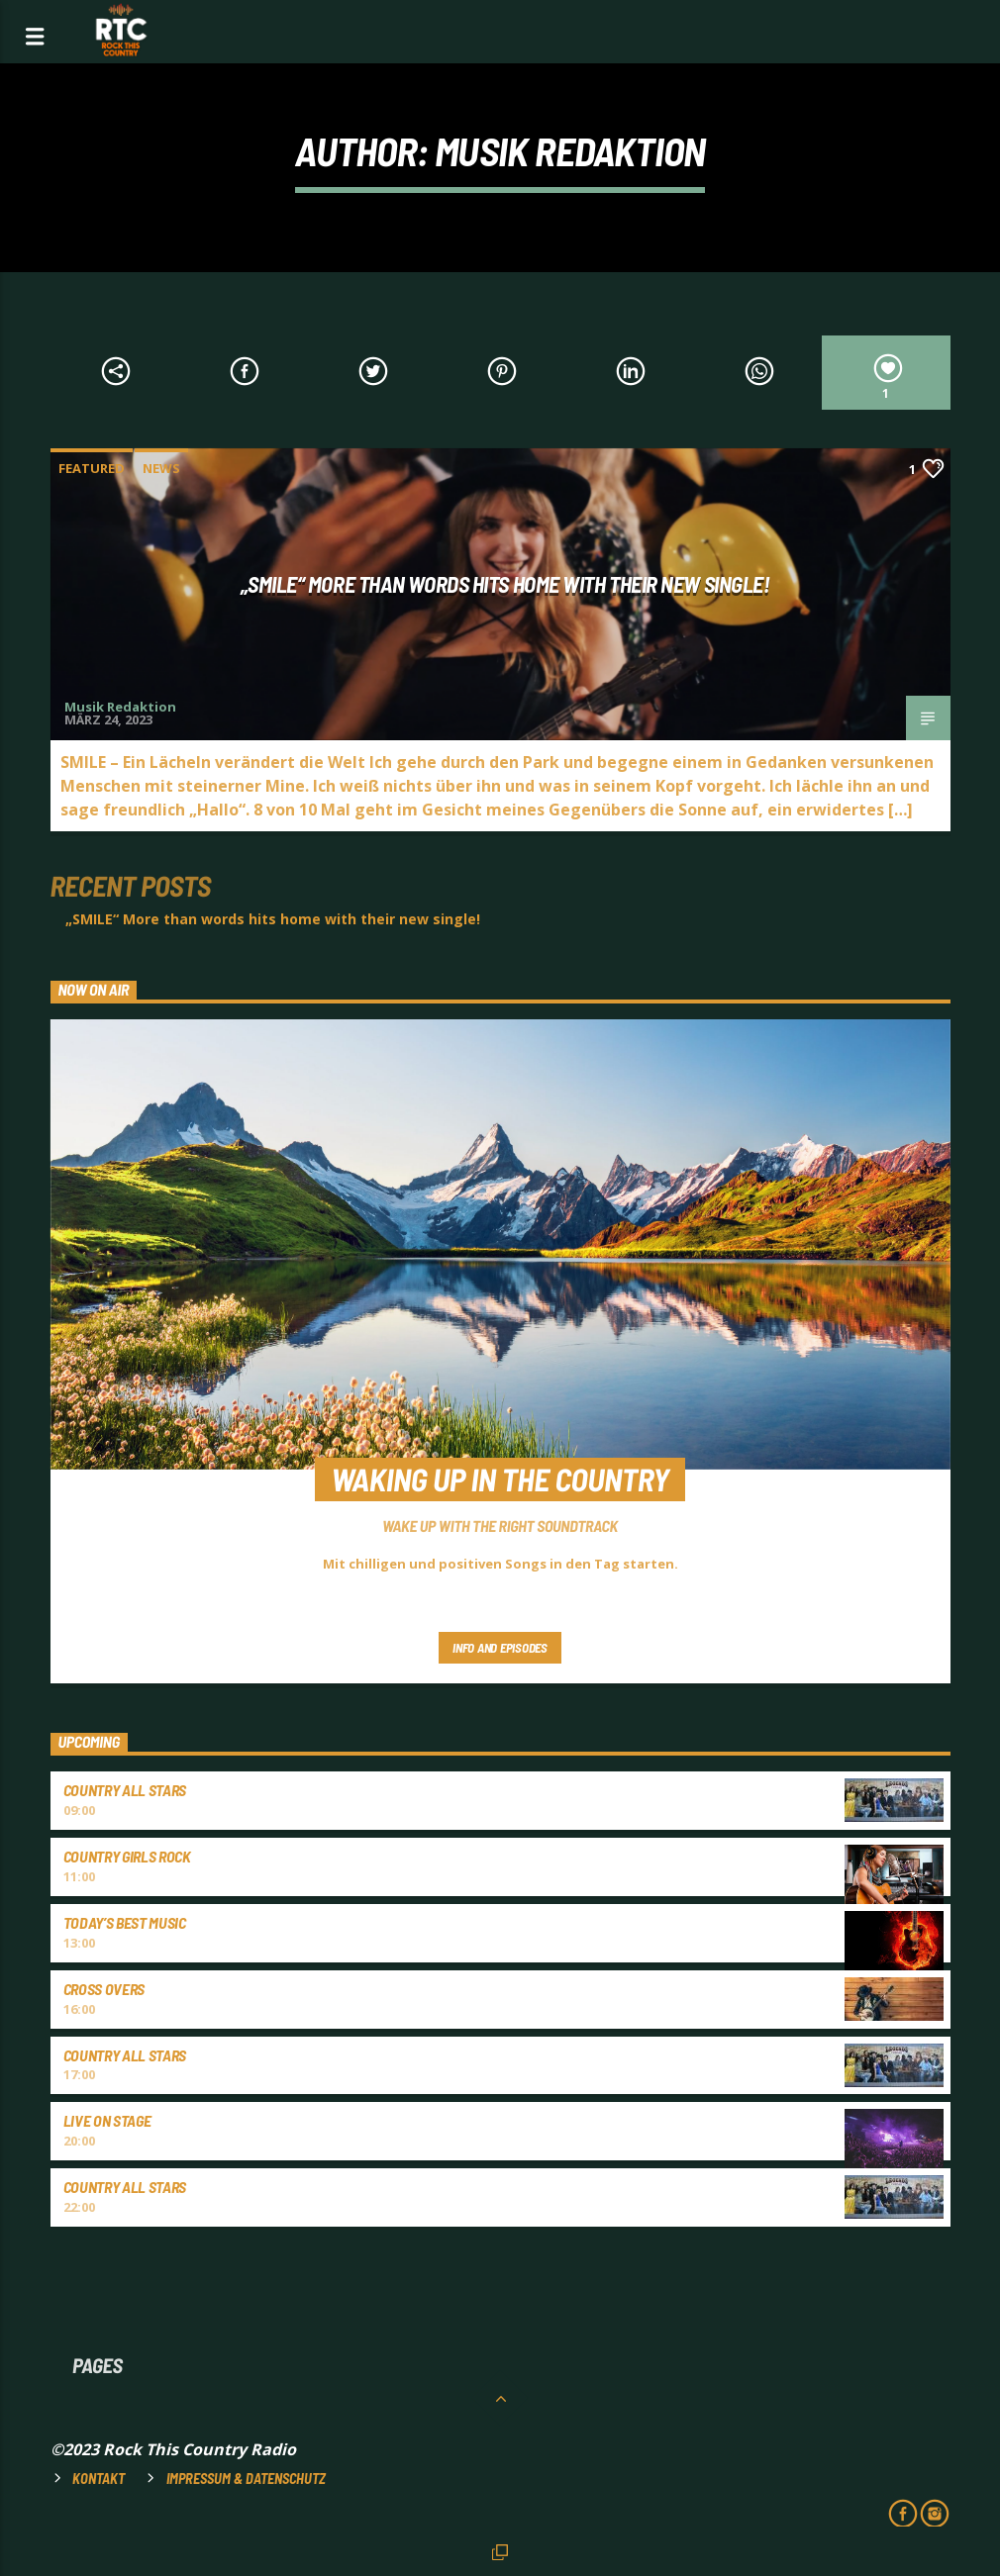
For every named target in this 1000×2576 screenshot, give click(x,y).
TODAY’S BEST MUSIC (124, 1922)
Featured (91, 468)
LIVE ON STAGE (107, 2120)
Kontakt (98, 2478)
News (161, 468)
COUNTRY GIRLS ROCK (127, 1856)
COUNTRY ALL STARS (125, 1789)
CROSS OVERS (104, 1988)
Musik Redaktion (570, 150)
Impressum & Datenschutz (246, 2478)
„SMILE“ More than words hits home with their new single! (505, 584)
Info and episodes (500, 1648)
